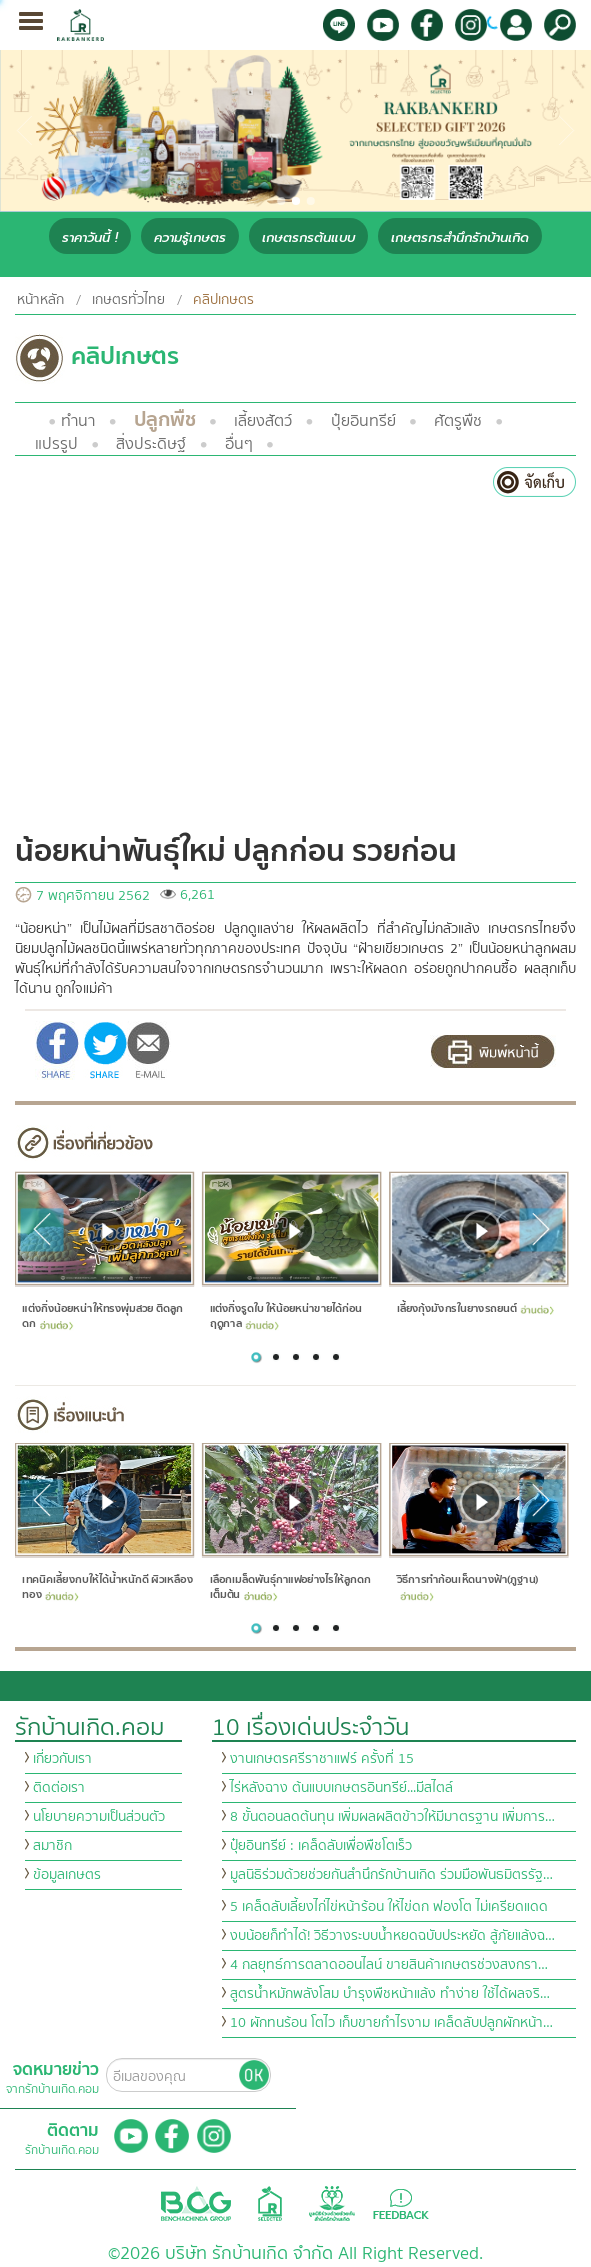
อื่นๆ (239, 444)
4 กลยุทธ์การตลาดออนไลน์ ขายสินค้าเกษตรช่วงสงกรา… (389, 1965)
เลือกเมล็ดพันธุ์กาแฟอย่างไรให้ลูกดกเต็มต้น (290, 1588)
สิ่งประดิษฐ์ (151, 444)
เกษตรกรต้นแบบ (308, 237)
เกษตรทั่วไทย (128, 300)
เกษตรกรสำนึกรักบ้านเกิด (460, 237)
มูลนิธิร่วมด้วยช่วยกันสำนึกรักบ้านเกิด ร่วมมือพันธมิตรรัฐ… (391, 1875)
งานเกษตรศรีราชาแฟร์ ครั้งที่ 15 (322, 1759)
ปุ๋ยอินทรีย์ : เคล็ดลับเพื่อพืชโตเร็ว (321, 1846)
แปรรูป (56, 444)
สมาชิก (52, 1846)
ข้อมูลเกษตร (67, 1875)
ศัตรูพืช (458, 421)
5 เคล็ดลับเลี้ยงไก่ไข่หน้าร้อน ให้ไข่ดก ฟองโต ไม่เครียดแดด (389, 1907)
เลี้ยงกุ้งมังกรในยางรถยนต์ (475, 1308)
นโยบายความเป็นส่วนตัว (99, 1817)
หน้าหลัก (40, 300)
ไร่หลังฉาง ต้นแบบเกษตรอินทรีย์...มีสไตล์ (341, 1788)
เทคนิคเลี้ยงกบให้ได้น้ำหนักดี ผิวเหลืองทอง (107, 1588)
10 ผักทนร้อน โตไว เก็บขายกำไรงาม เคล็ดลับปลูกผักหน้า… (391, 2023)
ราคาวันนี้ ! (90, 237)
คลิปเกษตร (223, 300)
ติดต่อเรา (59, 1788)
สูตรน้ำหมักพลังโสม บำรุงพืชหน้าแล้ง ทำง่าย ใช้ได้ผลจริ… (390, 1994)
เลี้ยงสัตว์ (263, 421)
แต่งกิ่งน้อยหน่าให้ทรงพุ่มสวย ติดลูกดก (102, 1316)
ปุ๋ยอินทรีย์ (363, 421)
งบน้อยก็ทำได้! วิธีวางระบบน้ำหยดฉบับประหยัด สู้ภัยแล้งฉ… (392, 1936)
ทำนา (78, 421)
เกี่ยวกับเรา (62, 1759)
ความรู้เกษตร (190, 237)
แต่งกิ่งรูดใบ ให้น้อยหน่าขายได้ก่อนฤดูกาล (286, 1316)
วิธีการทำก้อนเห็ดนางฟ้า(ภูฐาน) (468, 1587)
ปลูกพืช (165, 419)
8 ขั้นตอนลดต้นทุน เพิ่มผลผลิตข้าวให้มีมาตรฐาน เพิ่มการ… (392, 1817)
